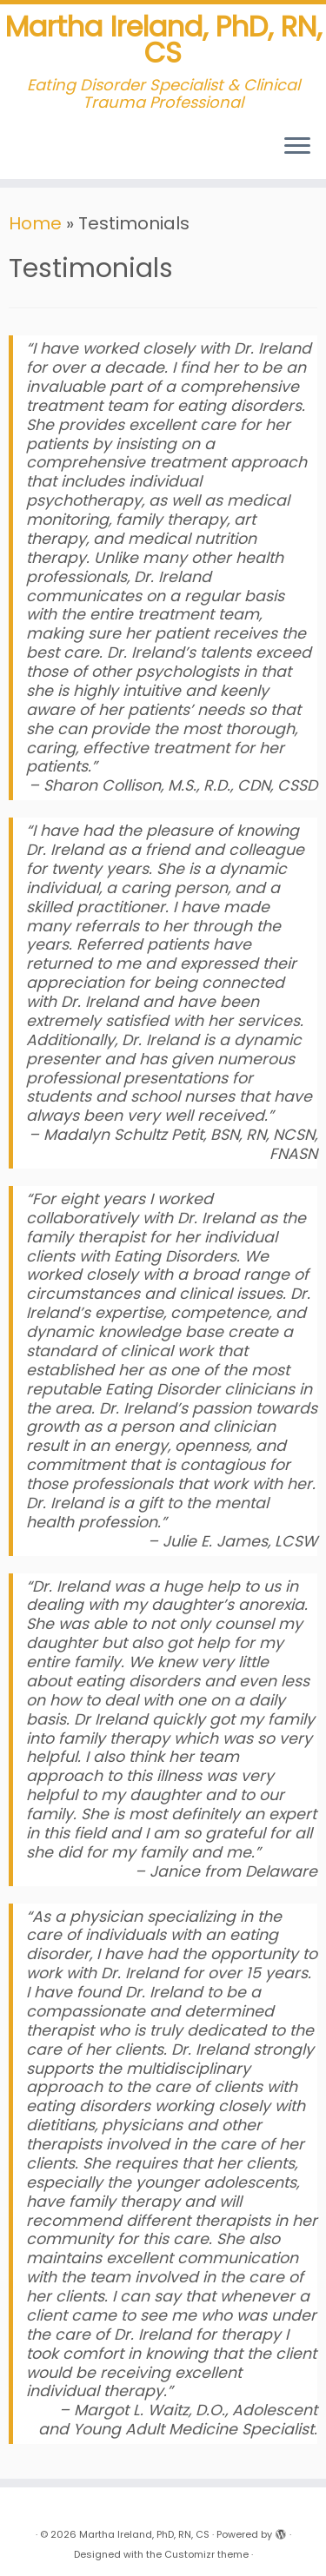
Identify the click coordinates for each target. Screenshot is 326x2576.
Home (35, 223)
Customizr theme (206, 2554)
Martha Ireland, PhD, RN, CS (163, 40)
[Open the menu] (297, 148)
